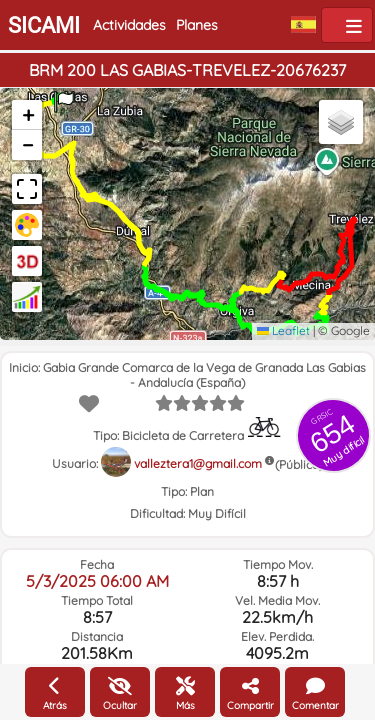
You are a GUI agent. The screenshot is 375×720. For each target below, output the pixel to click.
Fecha (97, 564)
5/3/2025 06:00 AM (97, 581)
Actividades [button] (129, 25)
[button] (64, 95)
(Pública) (299, 464)
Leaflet (283, 330)
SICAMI (44, 25)
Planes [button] (197, 25)
